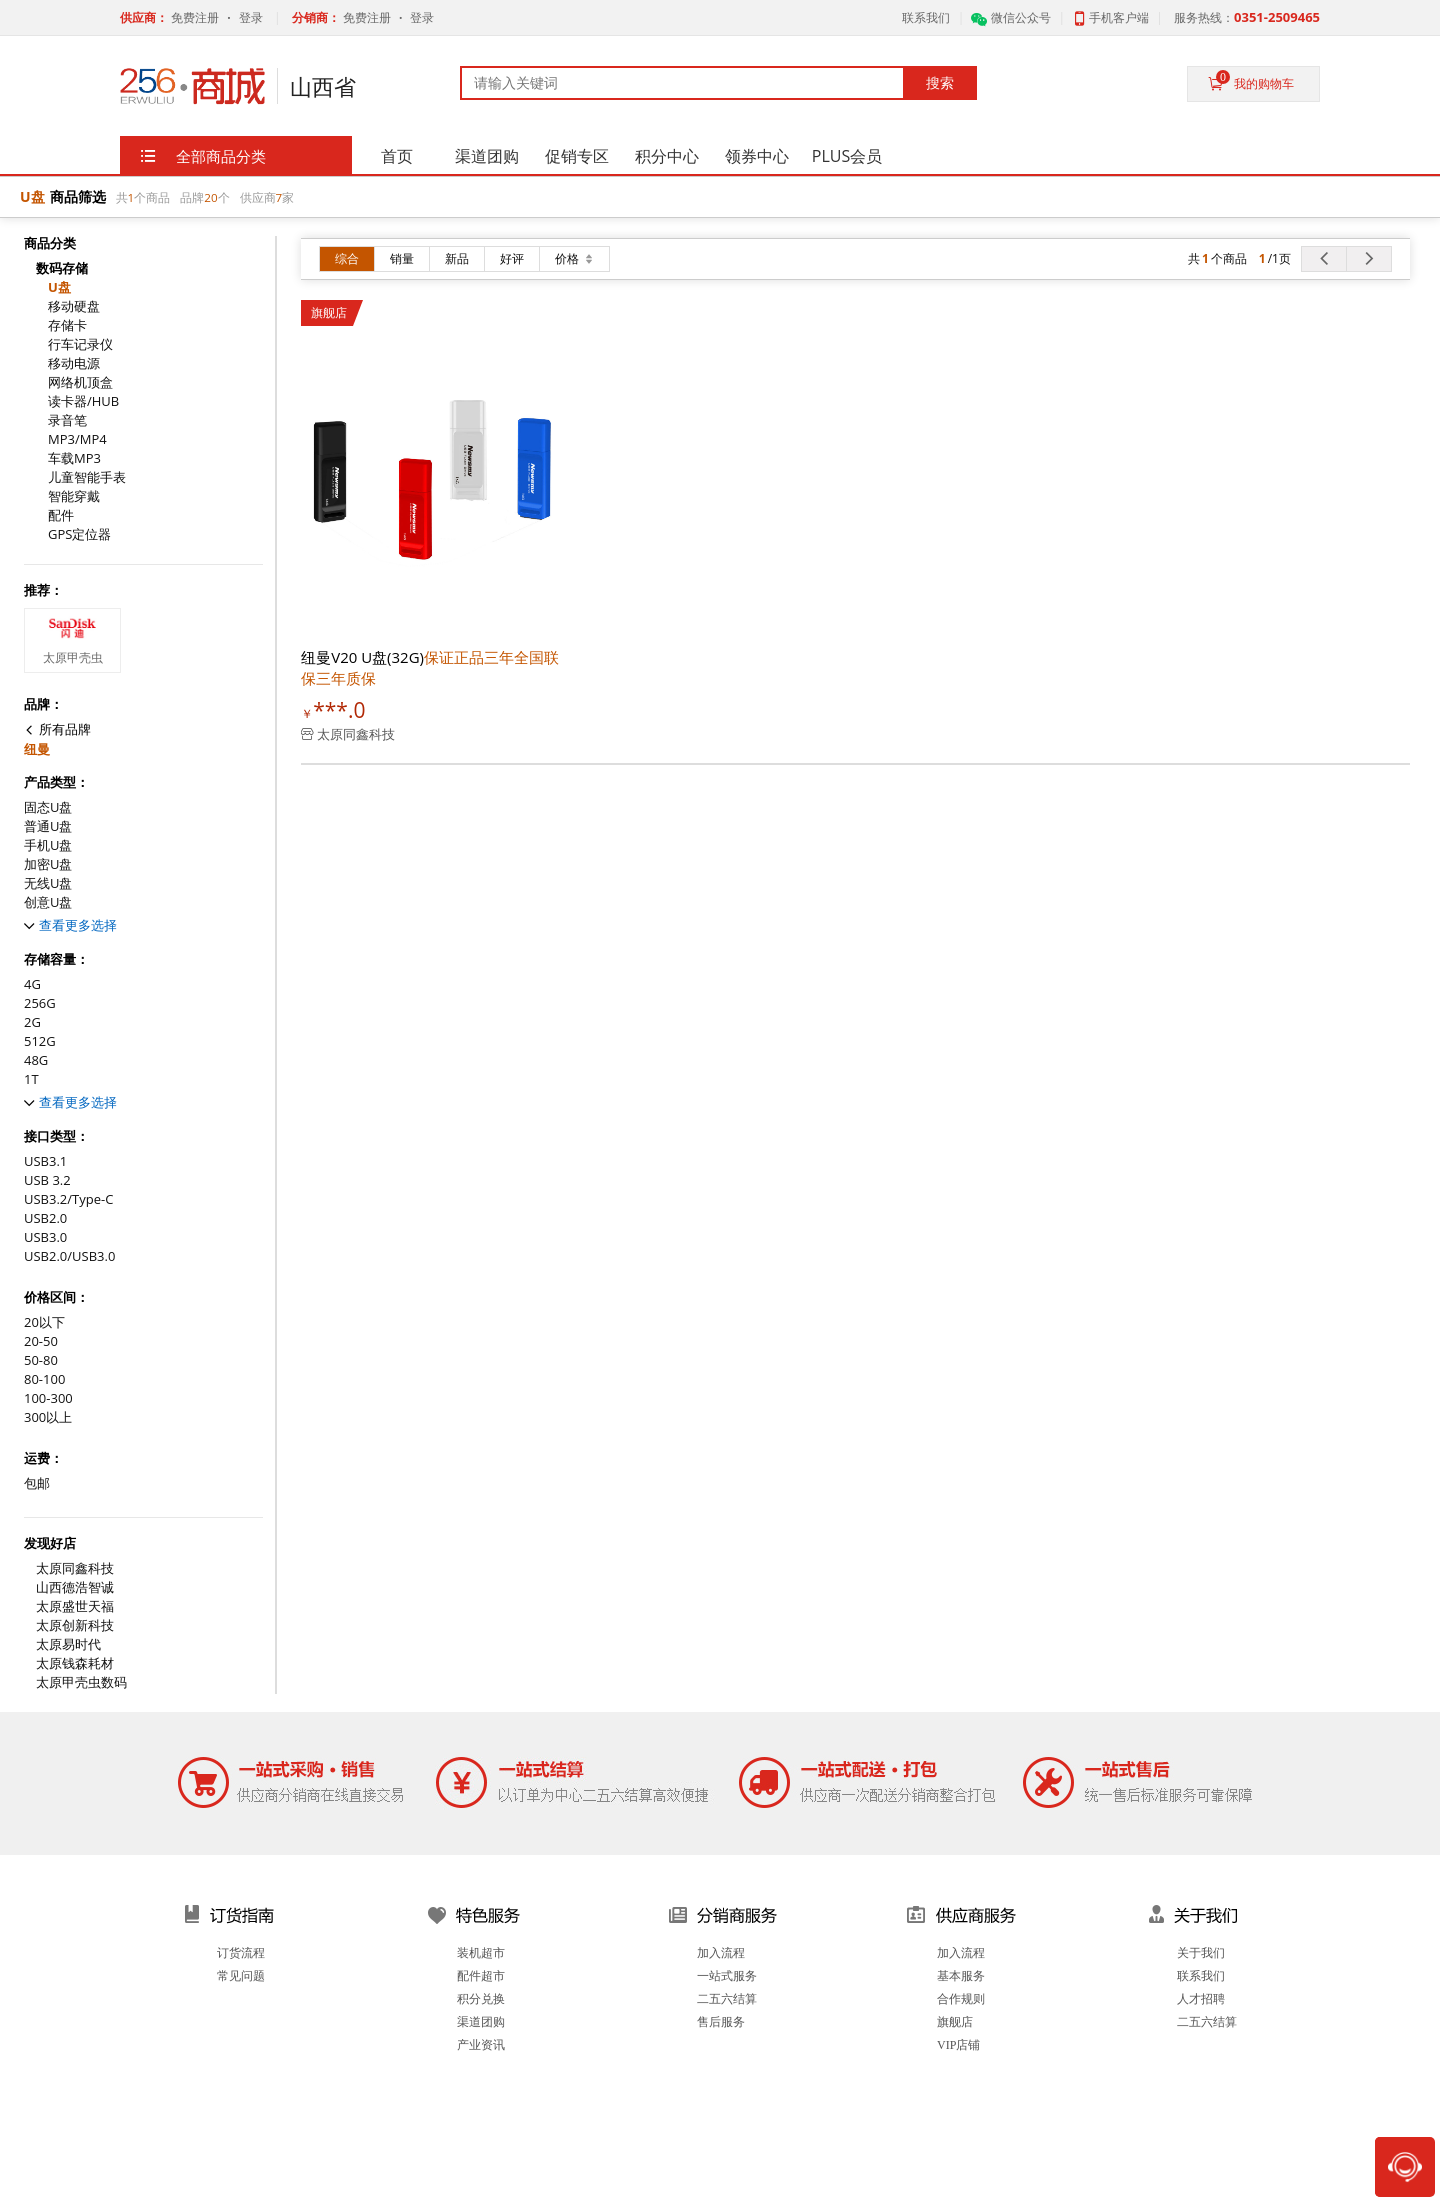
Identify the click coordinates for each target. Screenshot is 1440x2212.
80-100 (44, 1379)
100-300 (48, 1398)
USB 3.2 (47, 1180)
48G (36, 1060)
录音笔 (67, 420)
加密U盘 (48, 864)
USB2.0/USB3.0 (69, 1256)
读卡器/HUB (83, 401)
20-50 (41, 1341)
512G (40, 1041)
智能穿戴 (74, 496)
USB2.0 (45, 1218)
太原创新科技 (75, 1625)
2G (32, 1022)
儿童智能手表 (87, 477)
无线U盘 (48, 883)
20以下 (44, 1322)
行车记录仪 (80, 344)
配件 (61, 515)
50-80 (41, 1360)
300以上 (48, 1417)
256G (40, 1003)
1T (31, 1079)
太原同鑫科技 (75, 1568)
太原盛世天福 (75, 1606)
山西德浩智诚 (75, 1587)
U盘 (59, 287)
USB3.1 (45, 1161)
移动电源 (74, 363)
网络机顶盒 (80, 382)
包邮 (37, 1483)
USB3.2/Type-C (68, 1199)
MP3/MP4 (77, 439)
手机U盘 (48, 845)
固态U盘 (48, 807)
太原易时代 (68, 1644)
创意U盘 (48, 902)
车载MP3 (74, 458)
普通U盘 (48, 826)
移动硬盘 (74, 306)
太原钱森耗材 (75, 1663)
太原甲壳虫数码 (81, 1682)
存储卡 (67, 325)
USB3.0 (45, 1237)
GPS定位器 (79, 534)
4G (32, 984)
